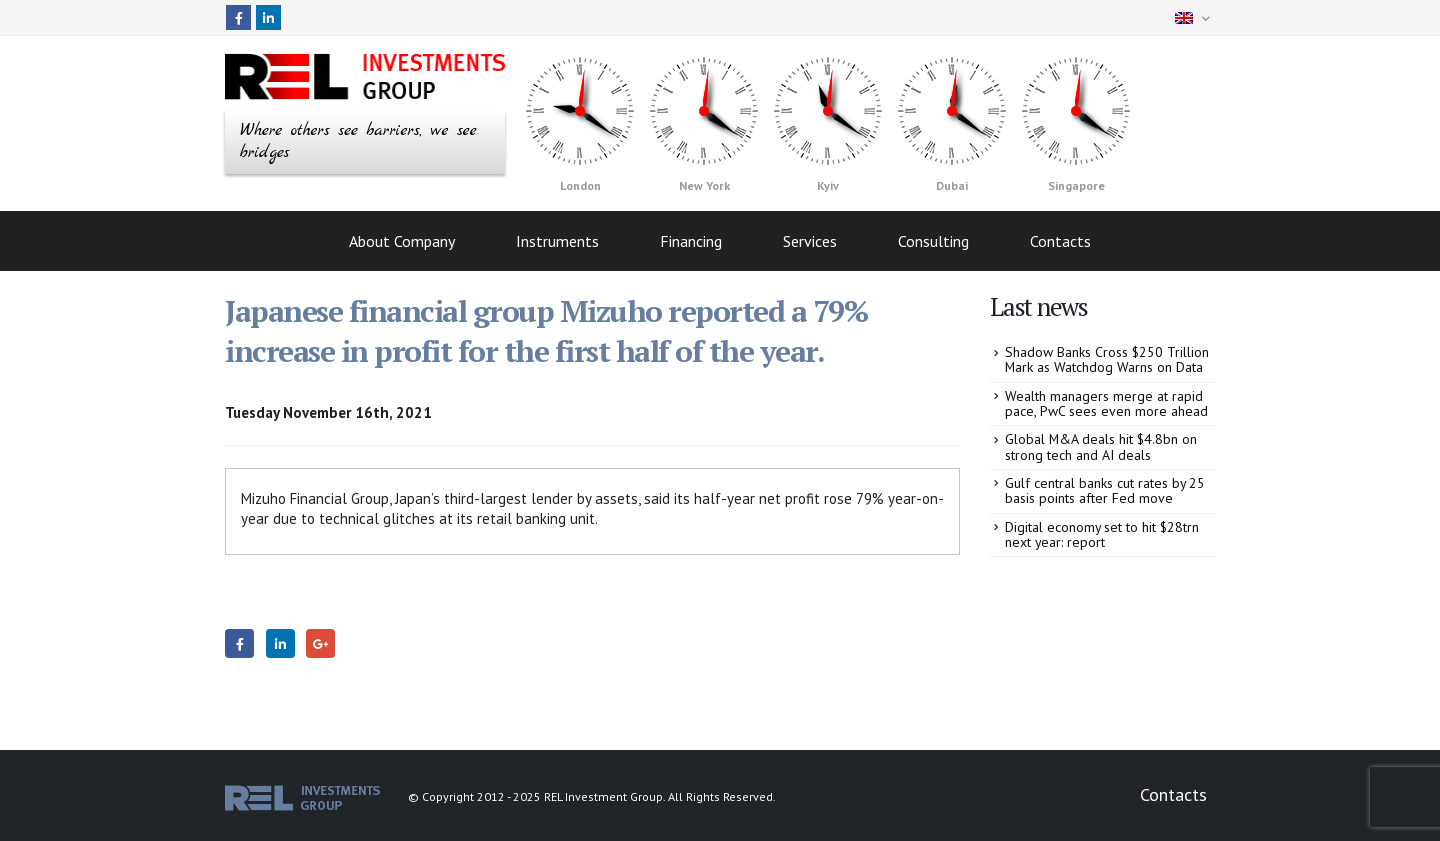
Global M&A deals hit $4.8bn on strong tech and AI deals (1101, 442)
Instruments (557, 237)
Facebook (239, 638)
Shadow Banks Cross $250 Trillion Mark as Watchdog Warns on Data (1107, 355)
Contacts (1060, 237)
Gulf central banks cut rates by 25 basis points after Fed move (1105, 485)
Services (810, 237)
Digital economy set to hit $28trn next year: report (1102, 529)
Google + (320, 638)
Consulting (933, 237)
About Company (402, 237)
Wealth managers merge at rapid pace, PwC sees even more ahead (1106, 398)
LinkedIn (280, 638)
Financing (691, 237)
